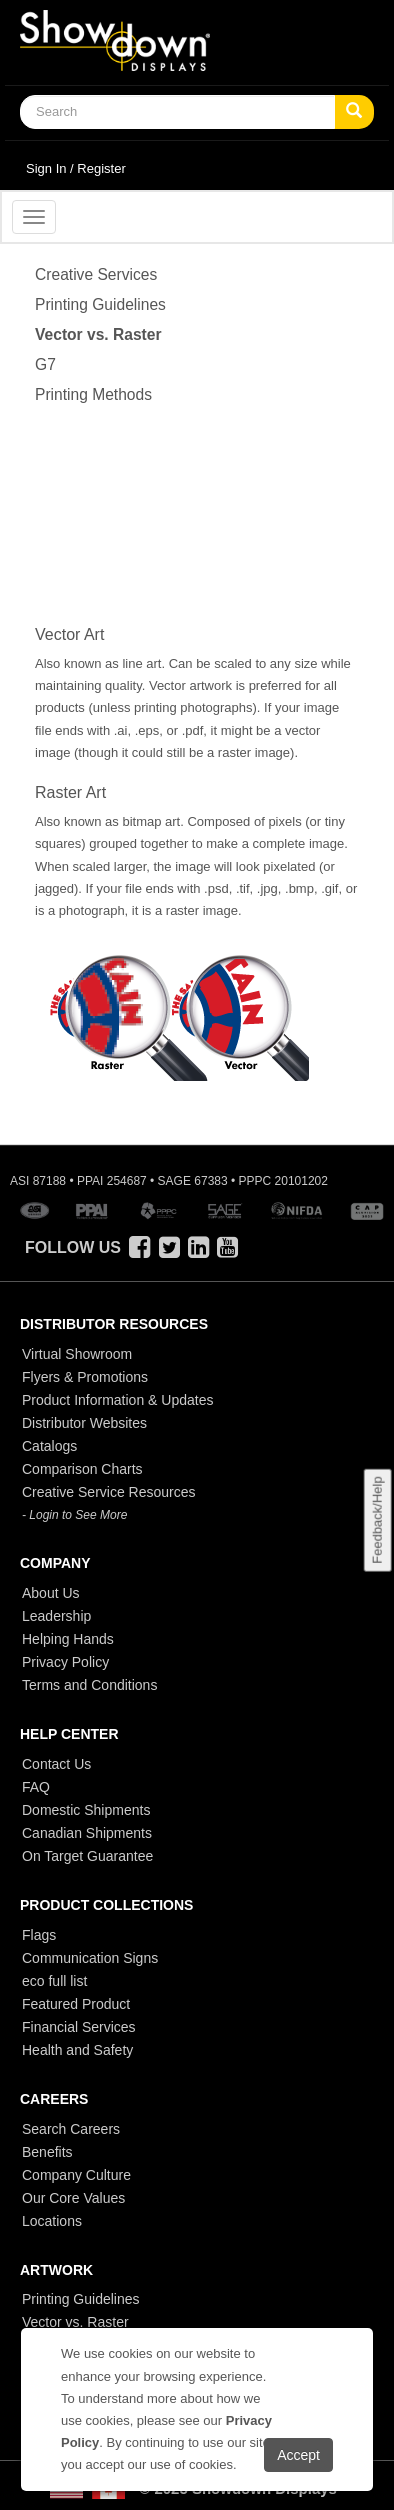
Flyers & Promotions (85, 1377)
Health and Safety (77, 2050)
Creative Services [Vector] (96, 274)
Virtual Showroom (77, 1354)
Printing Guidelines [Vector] (100, 304)
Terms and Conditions (89, 1685)
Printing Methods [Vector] (93, 394)
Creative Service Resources (109, 1492)
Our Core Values (73, 2198)
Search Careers (71, 2129)
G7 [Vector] (45, 364)
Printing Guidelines (81, 2299)
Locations (52, 2221)
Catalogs (49, 1446)
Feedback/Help (376, 1519)
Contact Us (56, 1764)
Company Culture (76, 2175)
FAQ (36, 1787)
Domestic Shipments (86, 1810)
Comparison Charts (82, 1469)
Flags (39, 1935)
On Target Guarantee (87, 1856)
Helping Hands (68, 1639)
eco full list (54, 1981)
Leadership (56, 1616)
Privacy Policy (65, 1662)
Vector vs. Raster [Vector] (98, 334)
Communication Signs (90, 1958)
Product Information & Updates (117, 1400)
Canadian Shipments (87, 1833)
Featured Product (76, 2004)
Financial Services (79, 2027)
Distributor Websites (84, 1423)
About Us (51, 1593)
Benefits (47, 2152)
